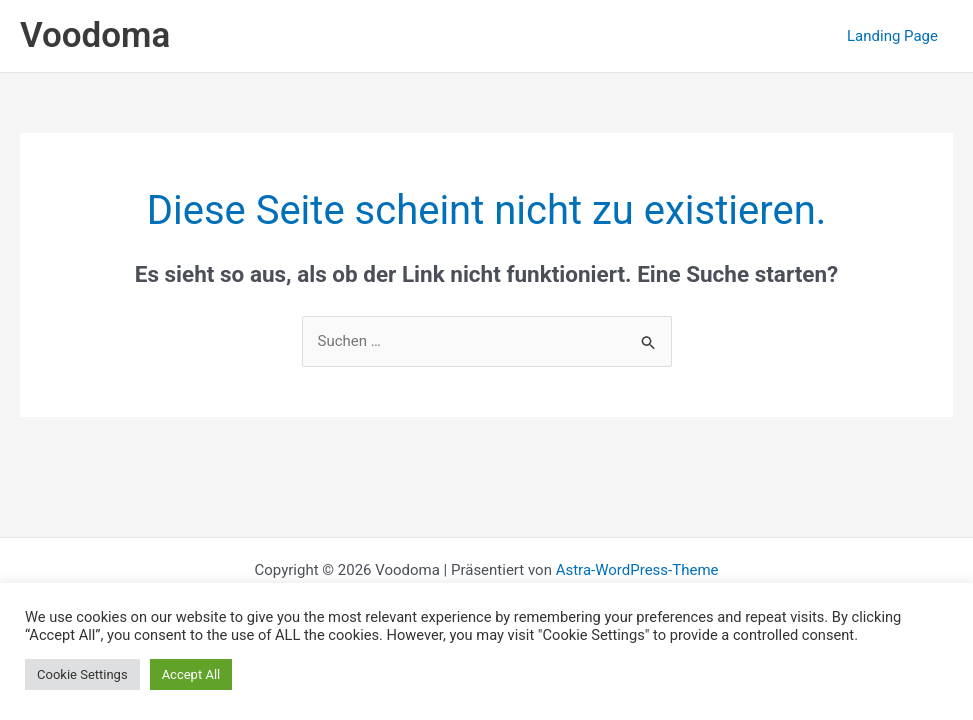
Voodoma (95, 35)
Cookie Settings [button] (82, 674)
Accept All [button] (191, 674)
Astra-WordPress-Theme (637, 570)
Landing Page (892, 36)
